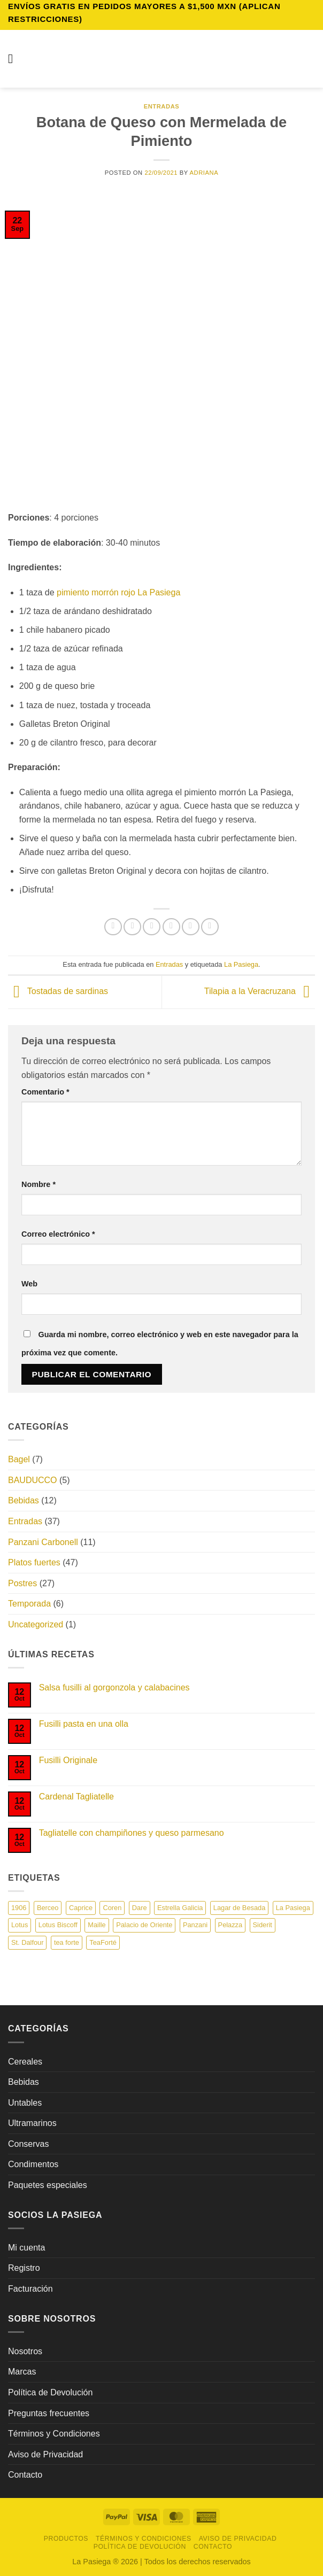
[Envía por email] (171, 927)
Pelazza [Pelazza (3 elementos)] (230, 1925)
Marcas (22, 2371)
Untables (25, 2102)
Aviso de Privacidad (45, 2454)
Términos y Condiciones (54, 2433)
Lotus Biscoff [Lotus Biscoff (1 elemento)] (58, 1925)
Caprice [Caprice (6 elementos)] (81, 1908)
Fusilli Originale (68, 1760)
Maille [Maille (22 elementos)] (96, 1925)
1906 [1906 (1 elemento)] (18, 1908)
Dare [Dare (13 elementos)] (139, 1908)
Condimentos (33, 2164)
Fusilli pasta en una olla (83, 1723)
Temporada (29, 1603)
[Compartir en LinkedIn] (210, 927)
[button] (14, 58)
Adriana (204, 172)
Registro (24, 2267)
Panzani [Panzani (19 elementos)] (195, 1925)
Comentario (45, 1092)
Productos (66, 2538)
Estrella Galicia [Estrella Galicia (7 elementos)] (180, 1908)
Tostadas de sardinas (58, 991)
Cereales (25, 2061)
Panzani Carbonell (43, 1542)
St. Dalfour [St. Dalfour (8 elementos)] (27, 1942)
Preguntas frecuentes (48, 2413)
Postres (22, 1583)
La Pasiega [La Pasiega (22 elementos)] (293, 1908)
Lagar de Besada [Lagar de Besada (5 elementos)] (239, 1908)
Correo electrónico (58, 1234)
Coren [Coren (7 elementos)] (112, 1908)
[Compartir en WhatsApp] (113, 927)
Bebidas (23, 1500)
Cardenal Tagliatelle (76, 1796)
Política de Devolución (50, 2392)
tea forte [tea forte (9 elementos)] (66, 1942)
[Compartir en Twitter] (151, 927)
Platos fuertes (34, 1562)
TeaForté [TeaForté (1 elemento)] (103, 1942)
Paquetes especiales (47, 2185)
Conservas (28, 2143)
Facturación (30, 2288)
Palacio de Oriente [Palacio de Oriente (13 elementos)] (144, 1925)
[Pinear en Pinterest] (190, 927)
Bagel (19, 1459)
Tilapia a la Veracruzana (259, 991)
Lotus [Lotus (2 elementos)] (19, 1925)
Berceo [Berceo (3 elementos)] (48, 1908)
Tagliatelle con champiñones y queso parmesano (131, 1832)
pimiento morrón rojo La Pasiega (118, 592)
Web (29, 1283)
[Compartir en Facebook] (132, 927)
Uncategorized (35, 1624)
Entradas (162, 106)
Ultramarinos (32, 2123)
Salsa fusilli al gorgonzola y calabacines (114, 1687)
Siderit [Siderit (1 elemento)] (262, 1925)
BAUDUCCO (32, 1480)
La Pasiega (241, 964)
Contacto (25, 2474)
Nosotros (25, 2351)
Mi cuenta (26, 2247)
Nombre (38, 1184)
